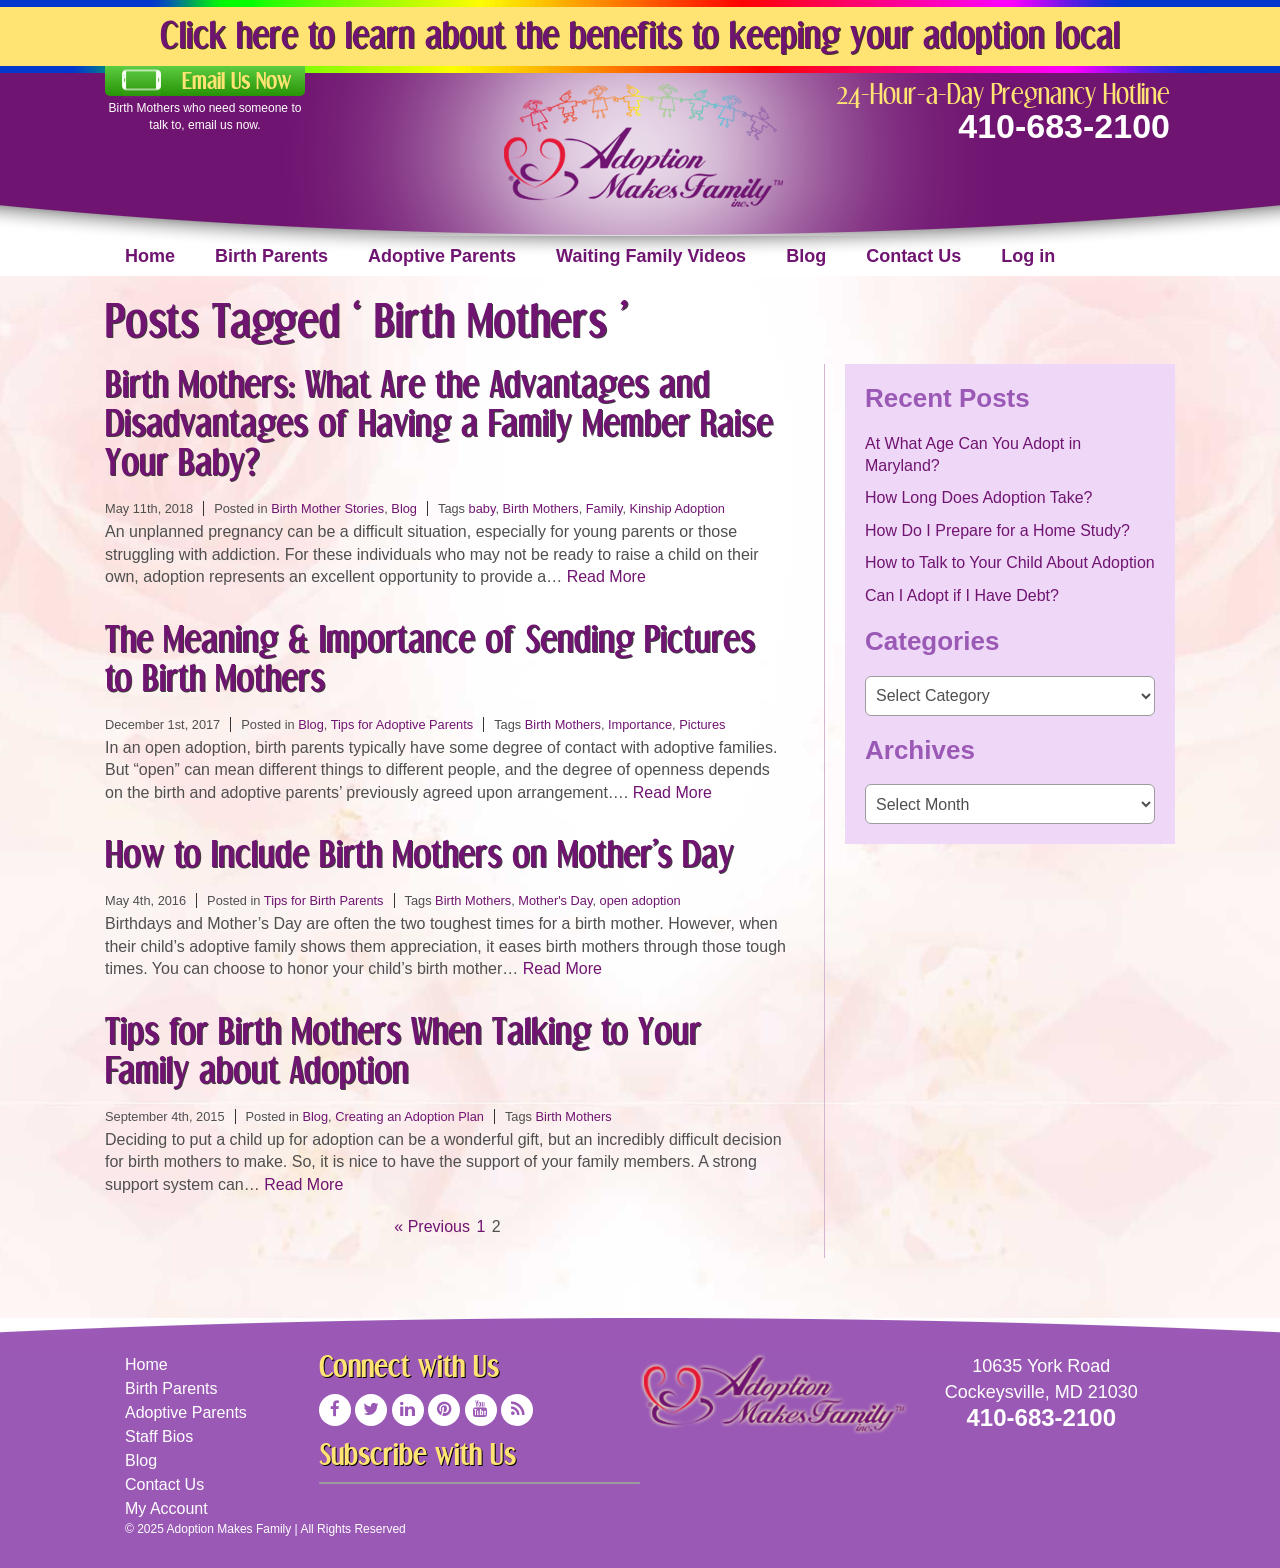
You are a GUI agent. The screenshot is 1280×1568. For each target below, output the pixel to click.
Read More (606, 576)
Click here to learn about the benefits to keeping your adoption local (640, 34)
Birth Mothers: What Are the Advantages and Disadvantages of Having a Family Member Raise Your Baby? (439, 422)
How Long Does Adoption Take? (978, 497)
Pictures (702, 724)
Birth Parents (271, 256)
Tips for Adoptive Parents (402, 724)
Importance (640, 724)
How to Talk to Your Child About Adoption (1010, 562)
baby (482, 508)
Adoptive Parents (442, 256)
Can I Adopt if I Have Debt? (962, 595)
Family (604, 508)
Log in (1028, 256)
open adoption (640, 900)
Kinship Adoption (677, 508)
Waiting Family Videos (651, 256)
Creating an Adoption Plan (409, 1116)
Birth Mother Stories (327, 508)
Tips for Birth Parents (324, 900)
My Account (166, 1508)
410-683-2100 (1064, 126)
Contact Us (913, 256)
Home (150, 256)
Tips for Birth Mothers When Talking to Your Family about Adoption (403, 1050)
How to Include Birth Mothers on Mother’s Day (419, 853)
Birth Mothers (541, 508)
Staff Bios (159, 1436)
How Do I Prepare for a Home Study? (997, 530)
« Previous (432, 1226)
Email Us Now (236, 81)
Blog (806, 256)
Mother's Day (555, 900)
